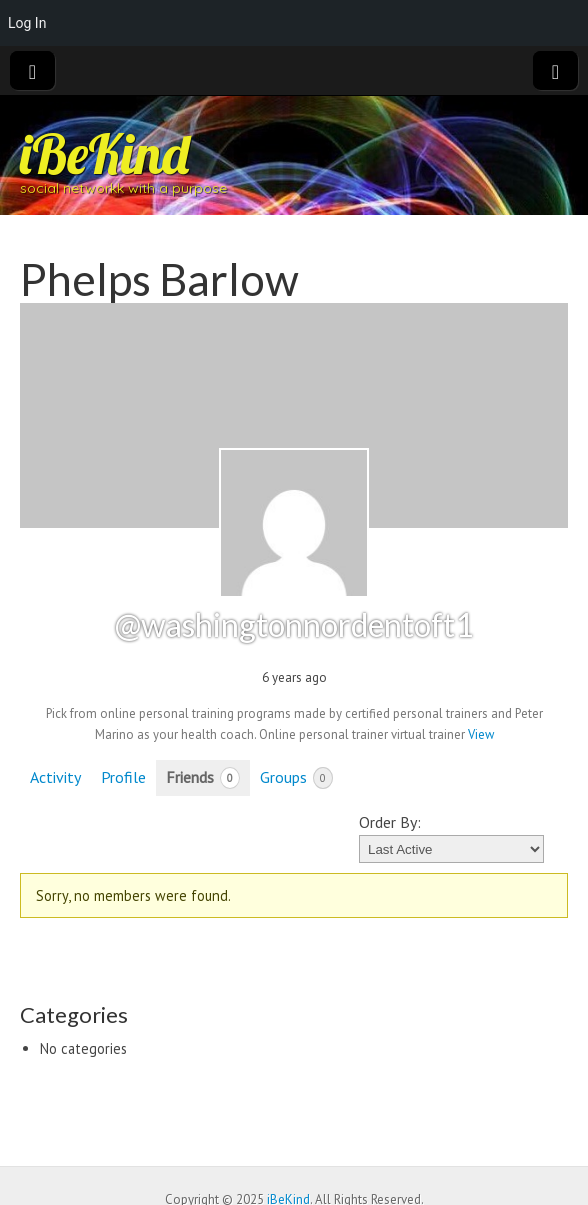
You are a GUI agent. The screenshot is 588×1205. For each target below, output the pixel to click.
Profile (123, 777)
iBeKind (104, 153)
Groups (296, 778)
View (481, 734)
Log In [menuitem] (27, 23)
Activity (55, 777)
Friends (203, 778)
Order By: (390, 822)
